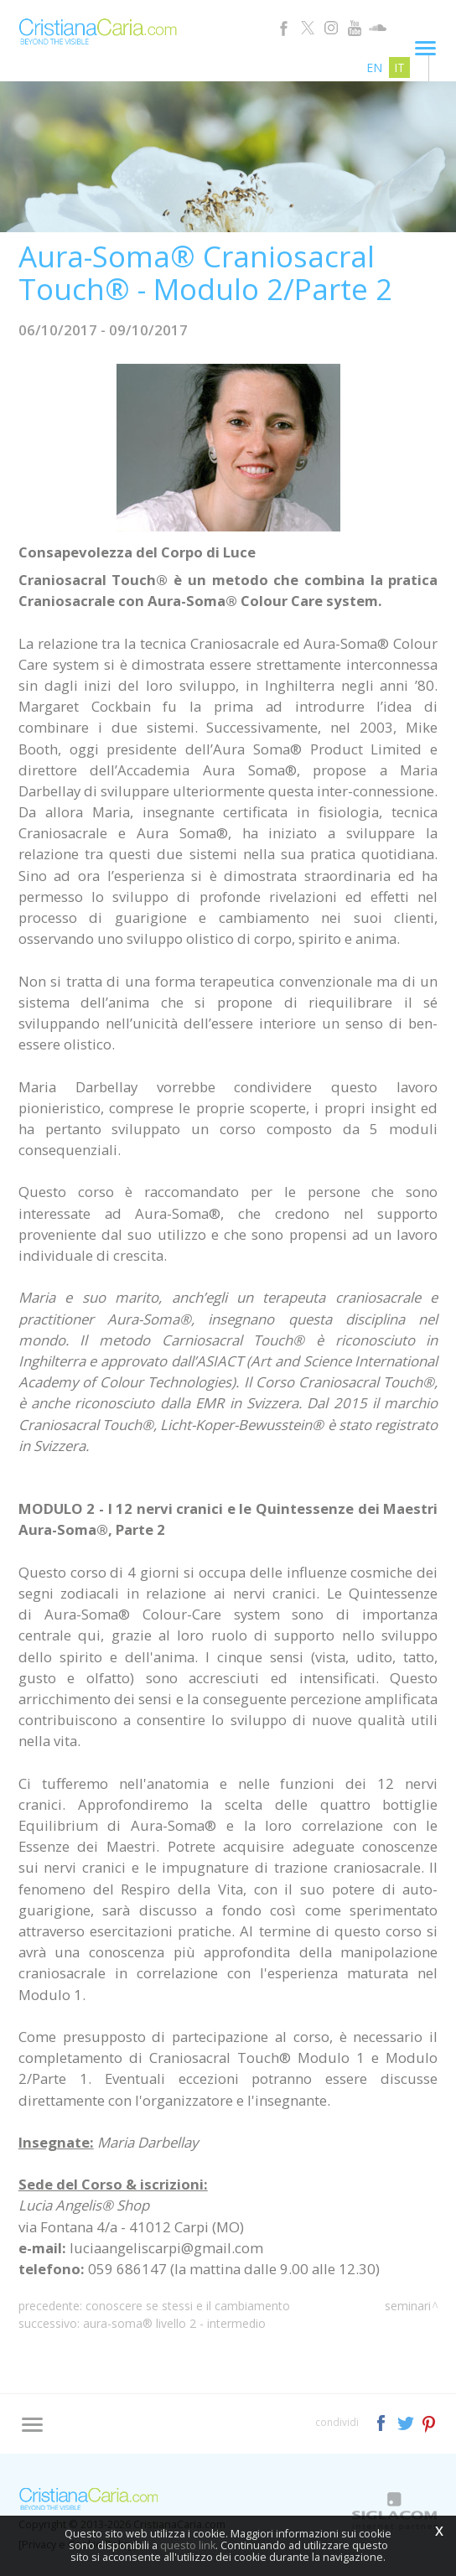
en (374, 67)
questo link (187, 2545)
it (399, 67)
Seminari (408, 2306)
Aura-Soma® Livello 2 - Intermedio (174, 2323)
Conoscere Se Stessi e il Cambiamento (188, 2306)
